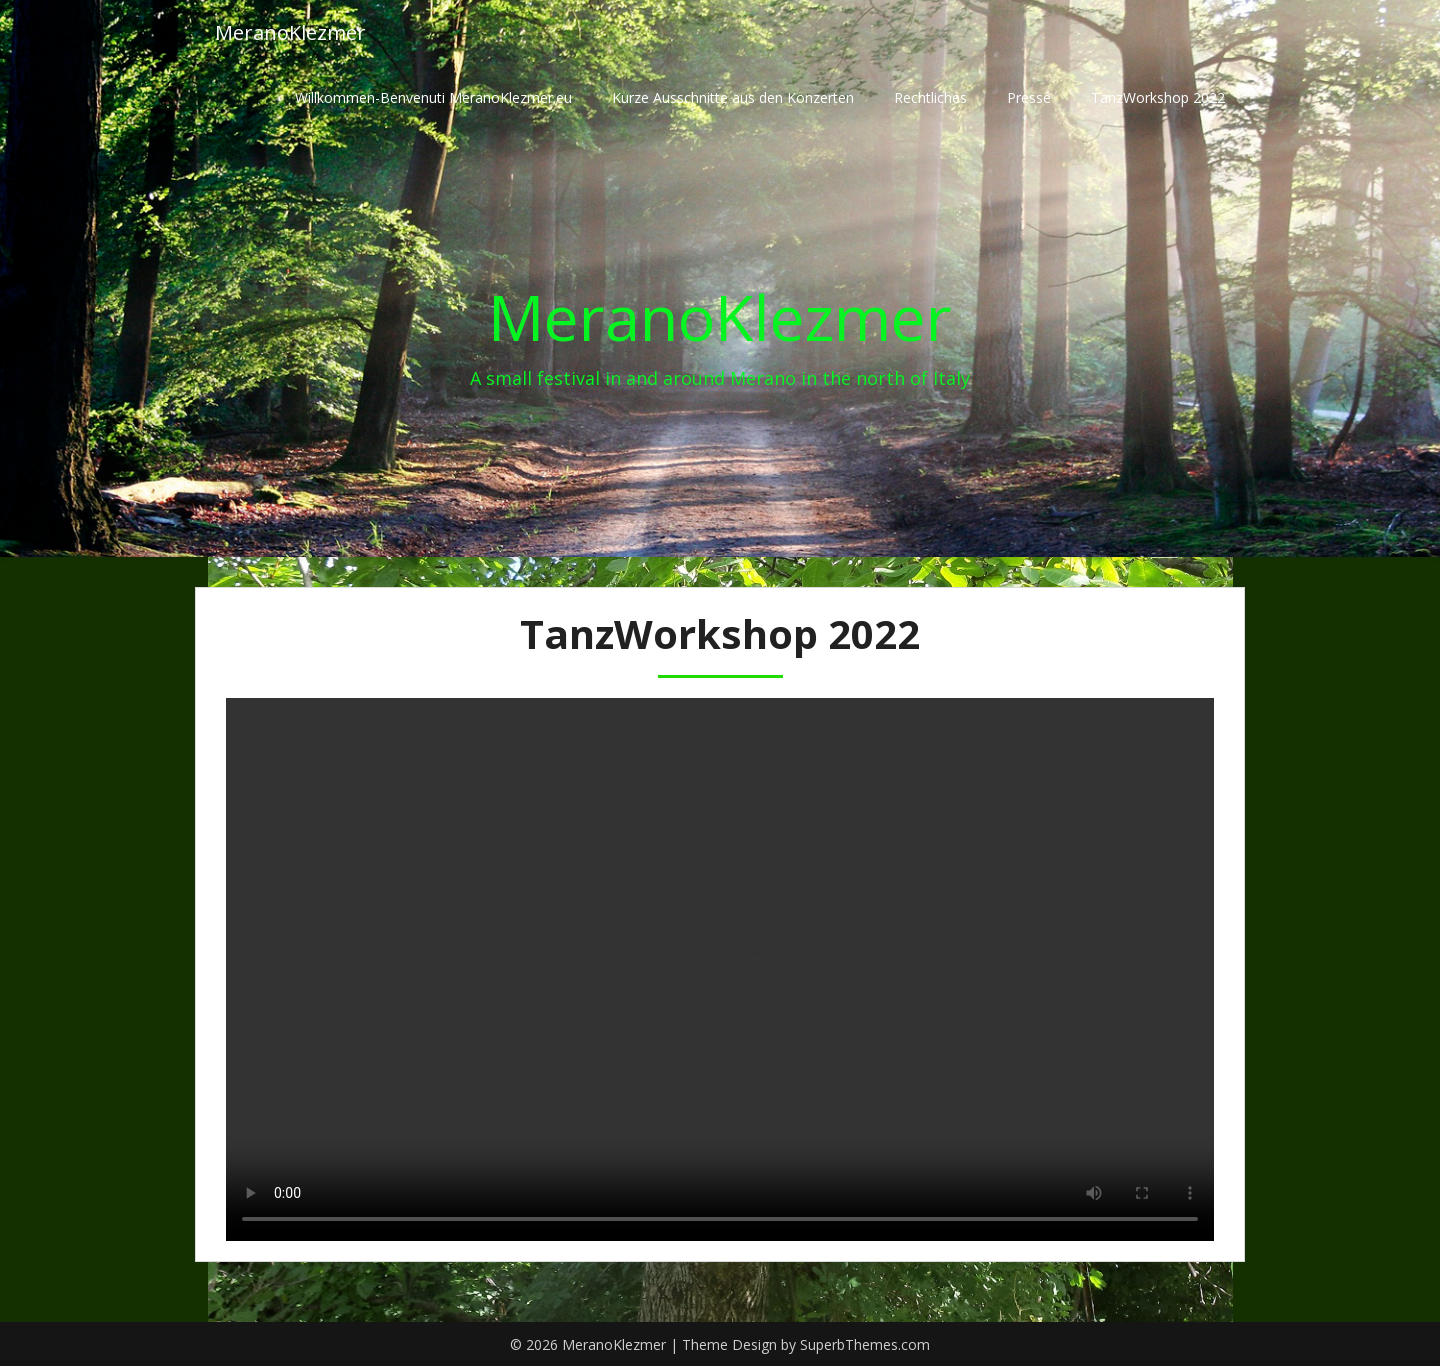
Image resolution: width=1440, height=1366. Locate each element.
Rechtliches (930, 97)
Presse (1029, 97)
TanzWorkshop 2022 (1158, 97)
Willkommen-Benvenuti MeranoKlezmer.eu (433, 97)
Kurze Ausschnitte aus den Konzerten (733, 97)
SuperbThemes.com (865, 1344)
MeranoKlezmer (290, 32)
